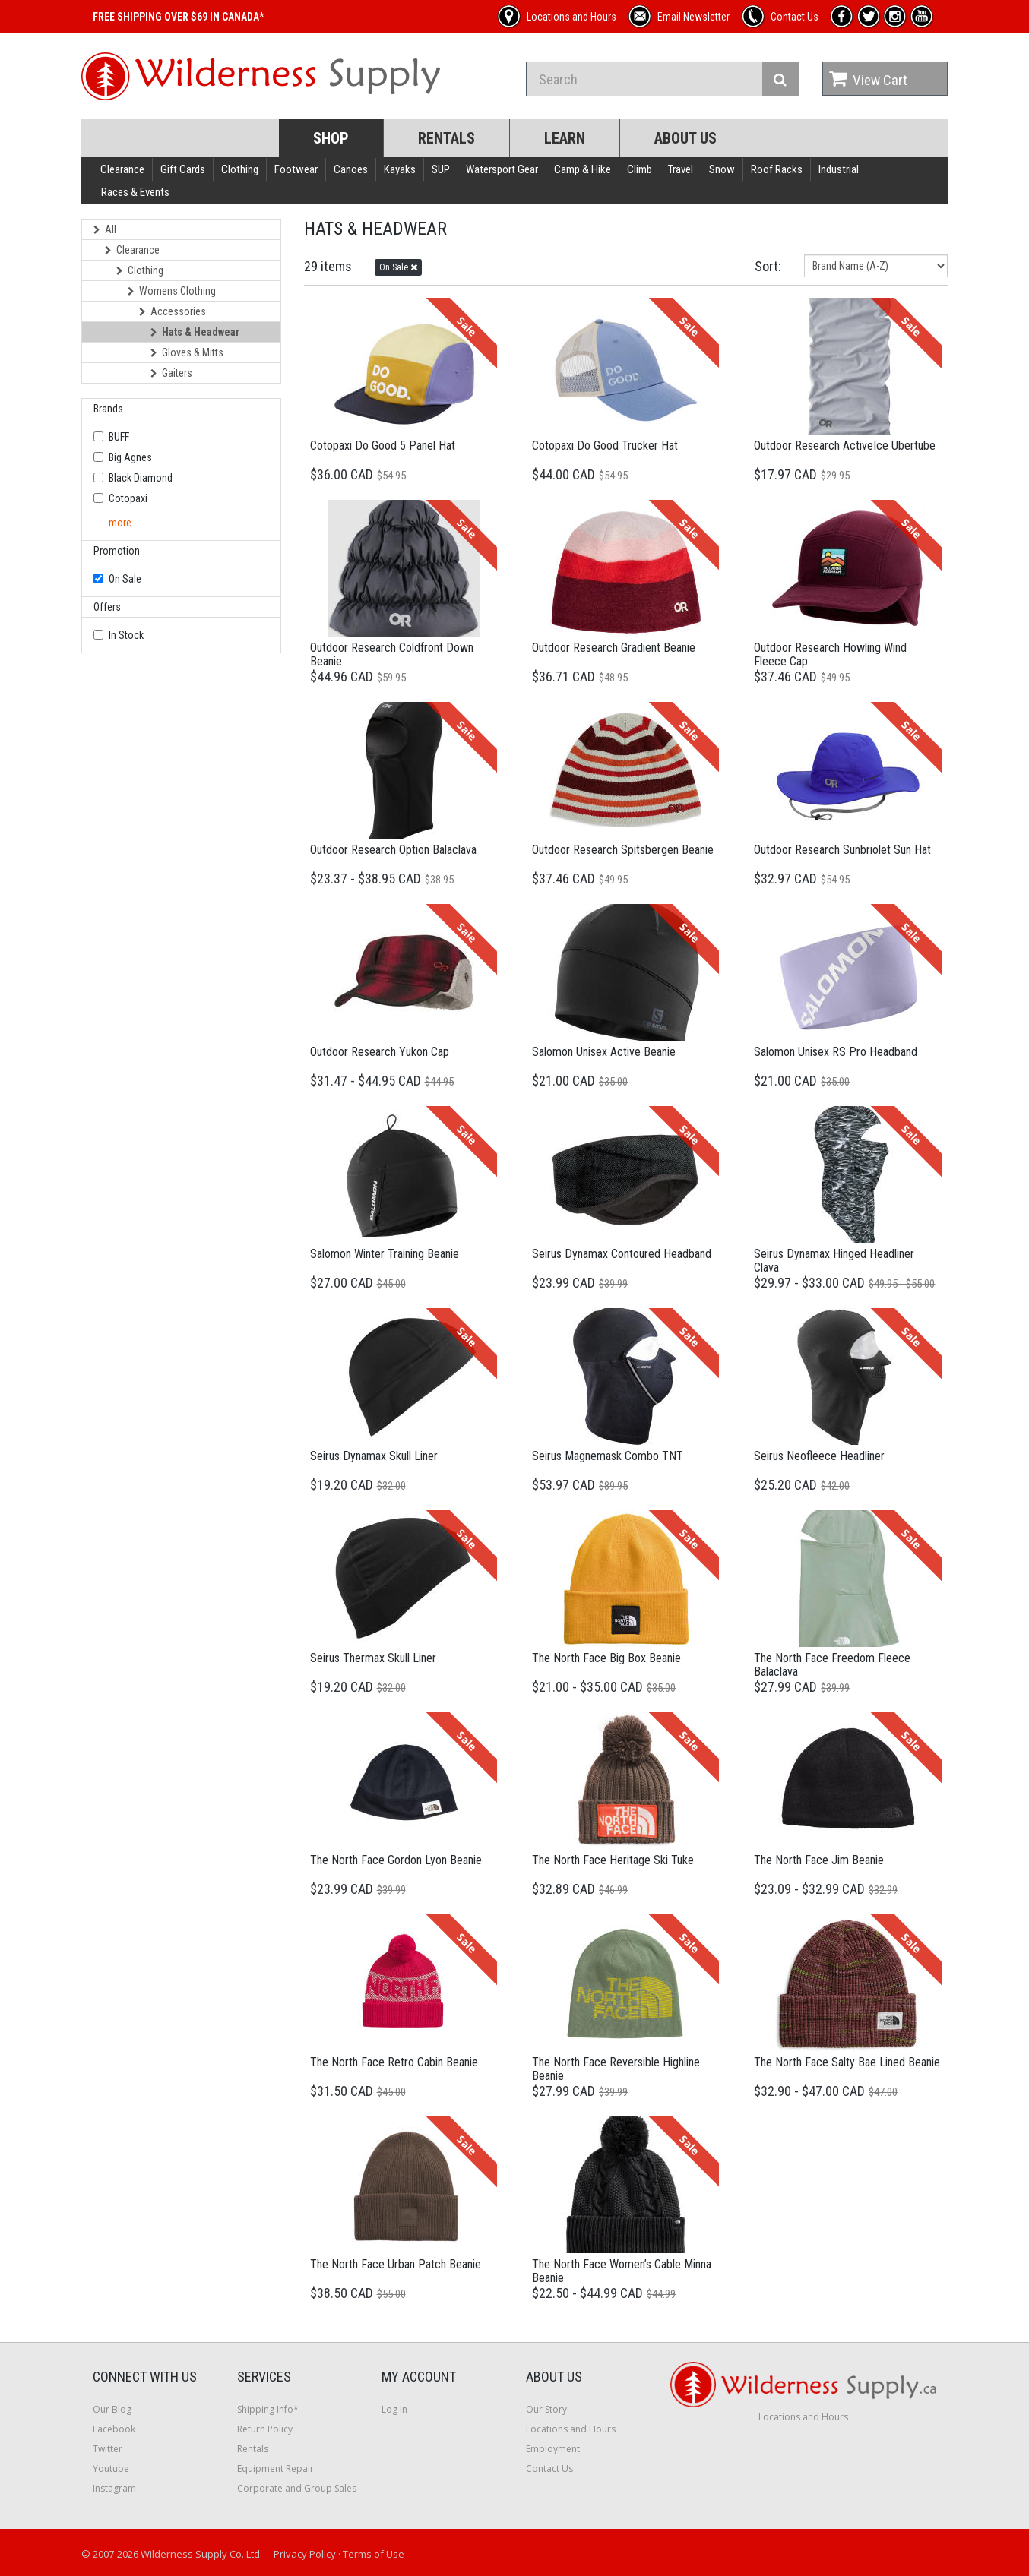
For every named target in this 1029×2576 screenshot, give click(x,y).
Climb (639, 169)
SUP (441, 169)
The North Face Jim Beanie (819, 1860)
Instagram (114, 2488)
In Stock (126, 635)
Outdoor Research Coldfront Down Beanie (391, 654)
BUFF (119, 437)
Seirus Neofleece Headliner (819, 1456)
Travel (680, 169)
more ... (125, 523)
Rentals (446, 138)
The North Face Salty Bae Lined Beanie (847, 2062)
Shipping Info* (268, 2409)
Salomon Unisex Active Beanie (604, 1052)
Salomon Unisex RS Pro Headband (835, 1052)
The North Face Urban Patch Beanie (395, 2264)
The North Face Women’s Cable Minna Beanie (621, 2271)
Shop (331, 138)
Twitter (107, 2448)
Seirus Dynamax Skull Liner (374, 1456)
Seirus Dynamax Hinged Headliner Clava (834, 1261)
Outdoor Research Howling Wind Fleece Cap (830, 654)
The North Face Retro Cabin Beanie (394, 2062)
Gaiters (171, 373)
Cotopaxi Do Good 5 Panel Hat (382, 445)
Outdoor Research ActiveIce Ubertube (845, 445)
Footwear (296, 169)
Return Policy (265, 2429)
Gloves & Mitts (186, 352)
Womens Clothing (172, 291)
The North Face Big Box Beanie (606, 1658)
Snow (722, 169)
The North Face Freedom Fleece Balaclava (832, 1665)
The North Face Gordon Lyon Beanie (396, 1860)
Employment (553, 2448)
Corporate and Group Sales (296, 2488)
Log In (394, 2409)
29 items (328, 266)
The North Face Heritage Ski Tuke (613, 1860)
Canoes (351, 169)
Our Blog (112, 2409)
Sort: (768, 266)
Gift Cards (182, 169)
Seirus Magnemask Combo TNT (607, 1456)
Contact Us (549, 2468)
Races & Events (135, 192)
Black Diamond (141, 478)
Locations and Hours (571, 2429)
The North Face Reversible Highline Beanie (616, 2069)
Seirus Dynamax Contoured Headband (621, 1254)
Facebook (114, 2429)
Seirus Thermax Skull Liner (373, 1658)
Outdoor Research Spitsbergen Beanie (623, 849)
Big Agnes (130, 457)
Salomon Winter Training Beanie (384, 1254)
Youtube (111, 2468)
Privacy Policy (305, 2554)
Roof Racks (777, 169)
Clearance (122, 169)
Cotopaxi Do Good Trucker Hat (605, 445)
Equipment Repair (275, 2468)
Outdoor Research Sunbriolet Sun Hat (842, 849)
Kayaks (400, 169)
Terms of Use (373, 2554)
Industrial (838, 169)
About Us (685, 138)
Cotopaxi (128, 498)
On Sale (125, 579)
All (104, 229)
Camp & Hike (582, 169)
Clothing (239, 169)
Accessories (172, 311)
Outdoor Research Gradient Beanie (613, 647)
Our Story (546, 2409)
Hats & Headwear (194, 332)
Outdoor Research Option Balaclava (393, 849)
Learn (564, 138)
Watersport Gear (502, 169)
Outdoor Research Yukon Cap (379, 1052)
